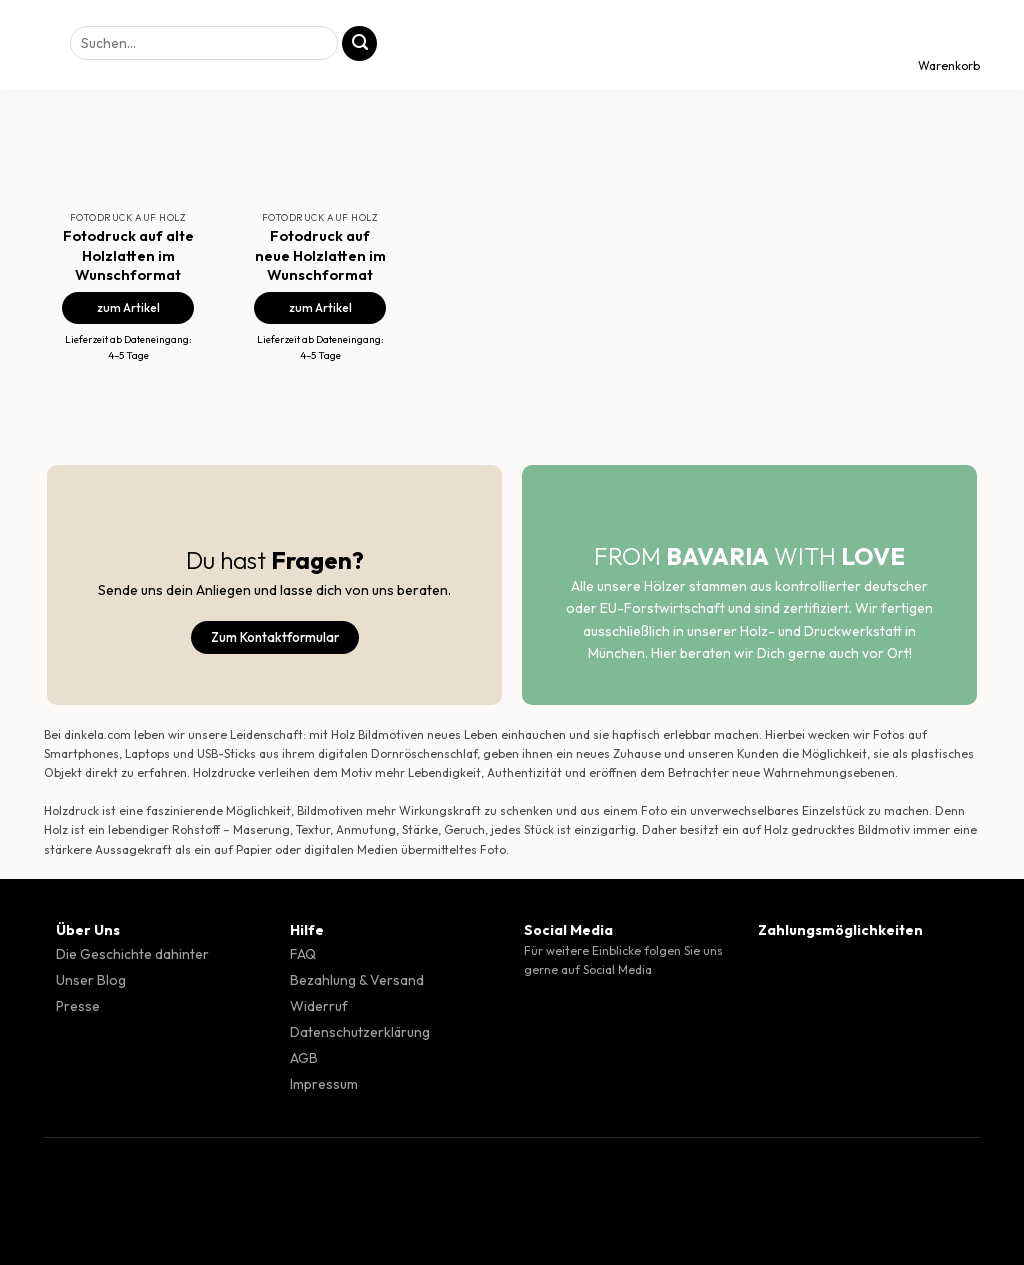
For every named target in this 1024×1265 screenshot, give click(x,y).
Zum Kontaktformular (275, 637)
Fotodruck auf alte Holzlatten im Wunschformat (128, 254)
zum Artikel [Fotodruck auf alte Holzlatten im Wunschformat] (128, 307)
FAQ (303, 954)
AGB (304, 1058)
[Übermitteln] (359, 43)
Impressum (324, 1084)
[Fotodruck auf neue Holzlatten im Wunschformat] (320, 126)
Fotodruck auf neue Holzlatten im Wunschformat (320, 254)
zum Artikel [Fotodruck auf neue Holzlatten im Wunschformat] (320, 307)
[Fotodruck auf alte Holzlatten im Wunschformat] (128, 126)
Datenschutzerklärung (360, 1032)
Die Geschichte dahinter (132, 954)
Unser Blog (91, 980)
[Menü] (33, 45)
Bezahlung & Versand (357, 980)
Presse (78, 1006)
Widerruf (319, 1006)
